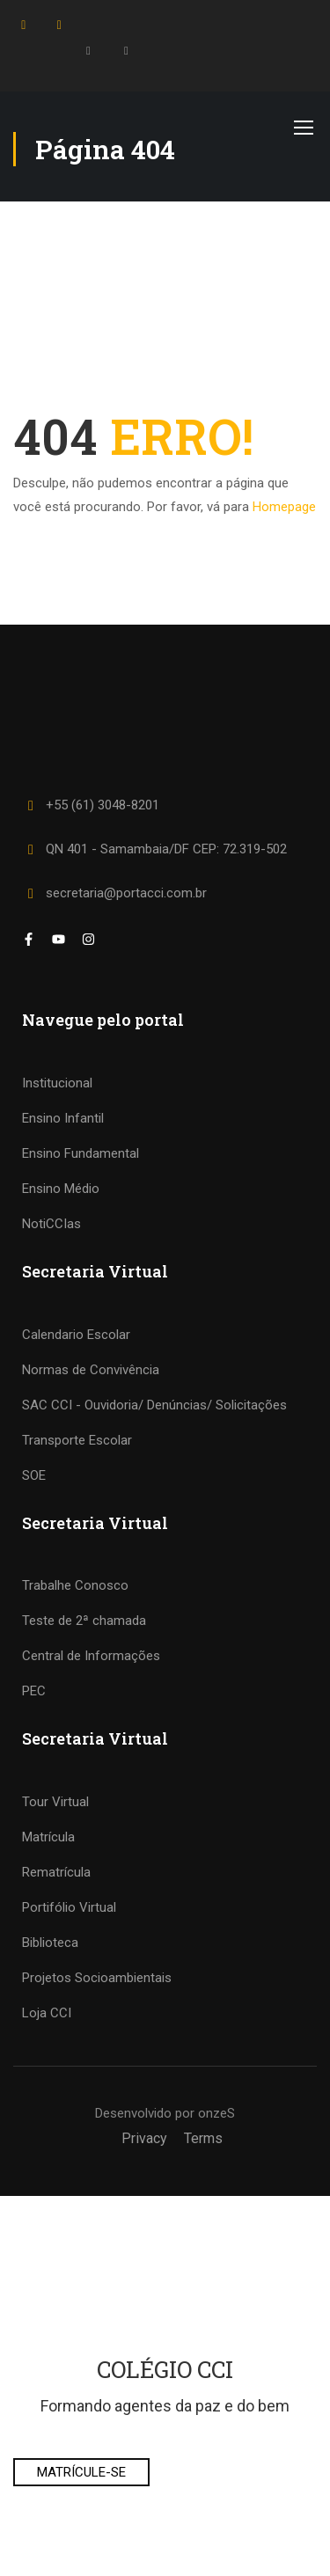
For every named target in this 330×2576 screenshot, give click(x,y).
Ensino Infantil (63, 1118)
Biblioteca (50, 1942)
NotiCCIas (51, 1224)
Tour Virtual (55, 1802)
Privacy (144, 2138)
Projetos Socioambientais (97, 1978)
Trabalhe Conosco (75, 1585)
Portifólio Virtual (69, 1907)
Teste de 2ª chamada (84, 1620)
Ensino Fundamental (80, 1153)
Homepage (284, 507)
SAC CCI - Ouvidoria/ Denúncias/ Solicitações (154, 1405)
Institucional (57, 1083)
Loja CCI (46, 2013)
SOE (34, 1475)
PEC (34, 1691)
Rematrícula (56, 1872)
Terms (203, 2138)
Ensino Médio (60, 1189)
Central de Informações (91, 1656)
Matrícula (48, 1837)
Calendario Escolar (76, 1335)
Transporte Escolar (77, 1440)
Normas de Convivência (90, 1370)
